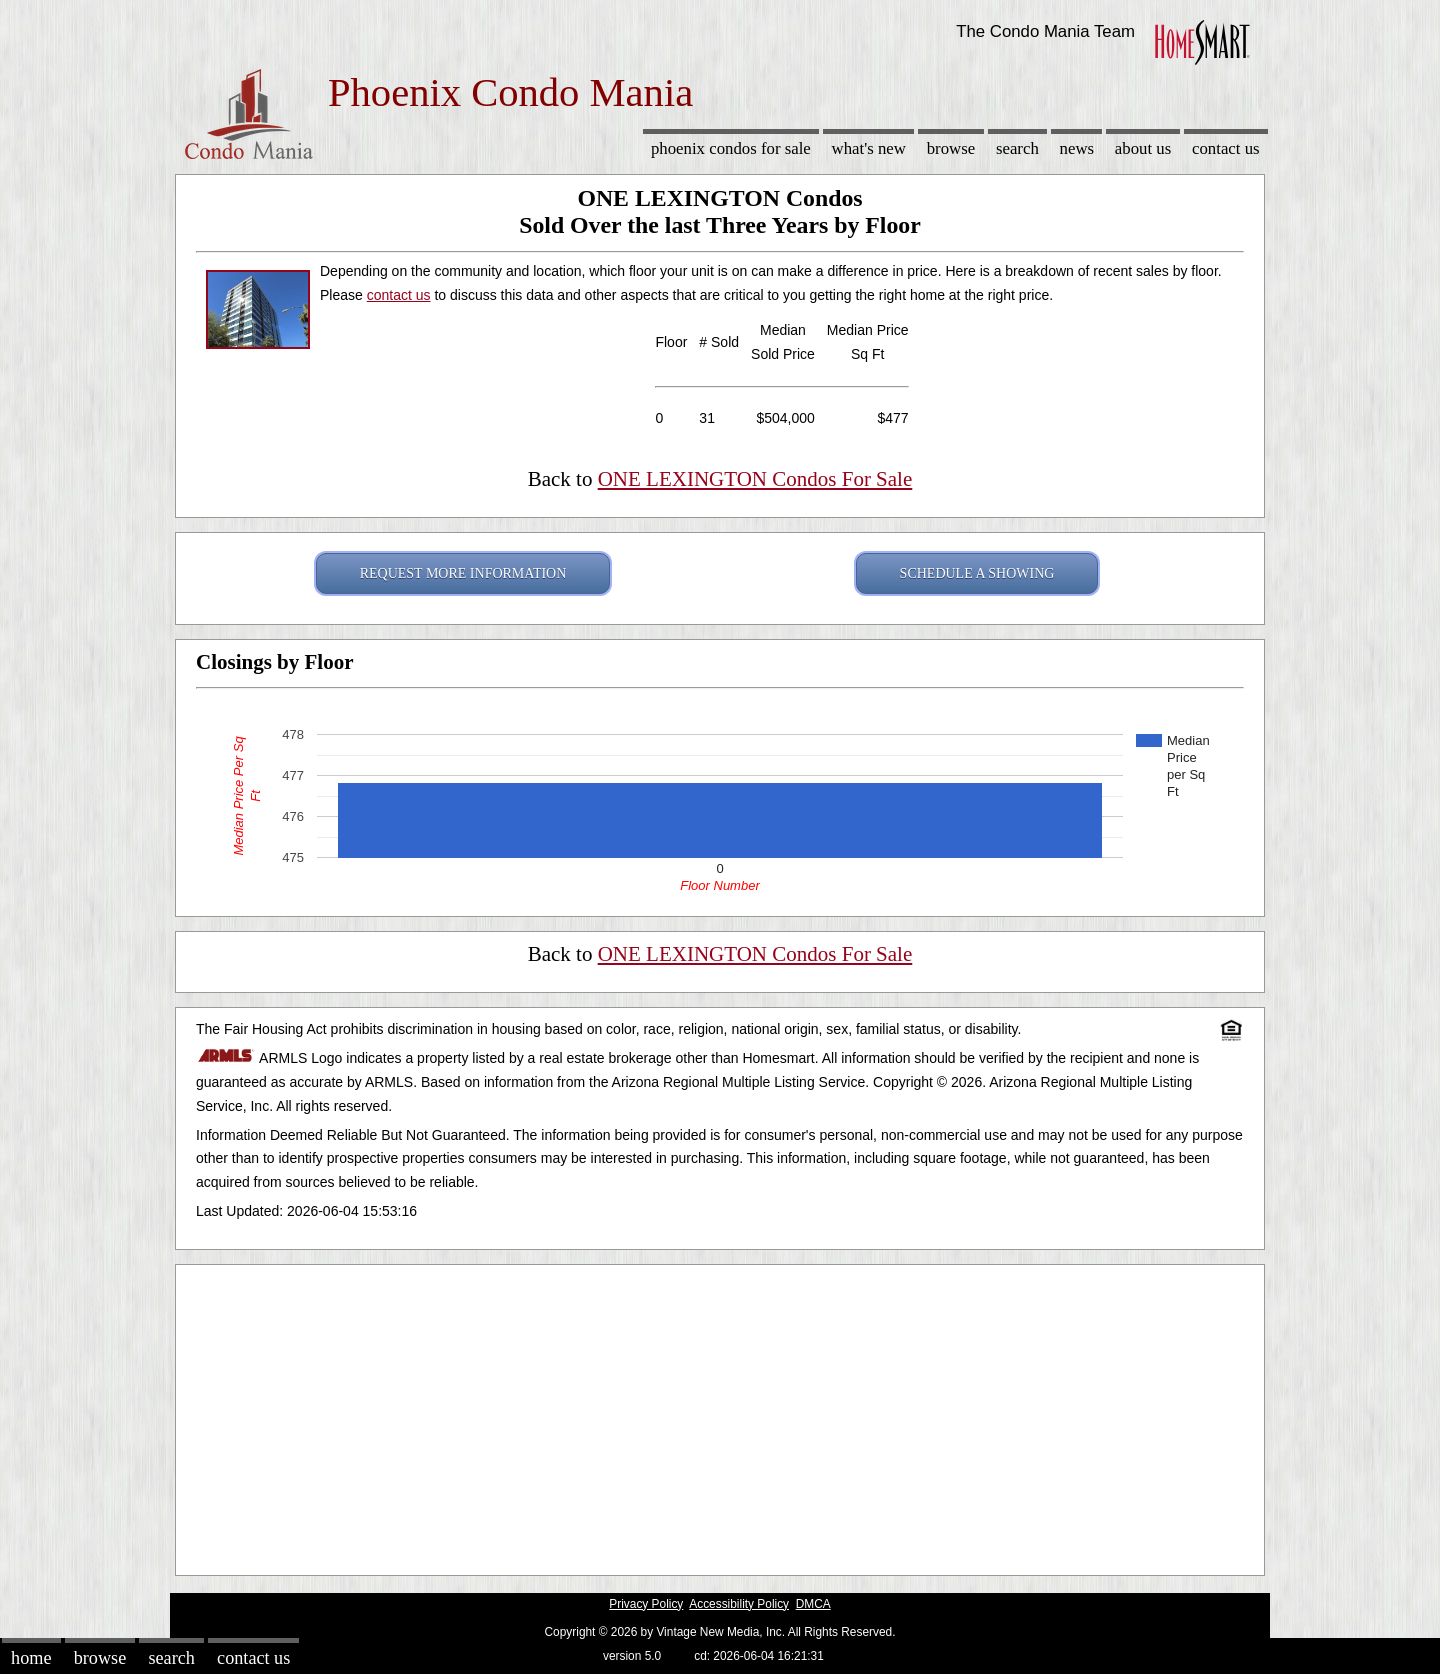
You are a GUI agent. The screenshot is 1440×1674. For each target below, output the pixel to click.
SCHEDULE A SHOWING (977, 573)
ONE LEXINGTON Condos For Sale (755, 479)
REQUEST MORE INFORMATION (463, 573)
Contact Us (1226, 148)
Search (1017, 148)
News (1077, 148)
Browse (951, 148)
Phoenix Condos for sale (731, 148)
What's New (869, 148)
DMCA (813, 1604)
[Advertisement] (720, 1415)
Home (31, 1658)
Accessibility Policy (739, 1604)
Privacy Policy (646, 1604)
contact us (399, 295)
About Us (1143, 148)
